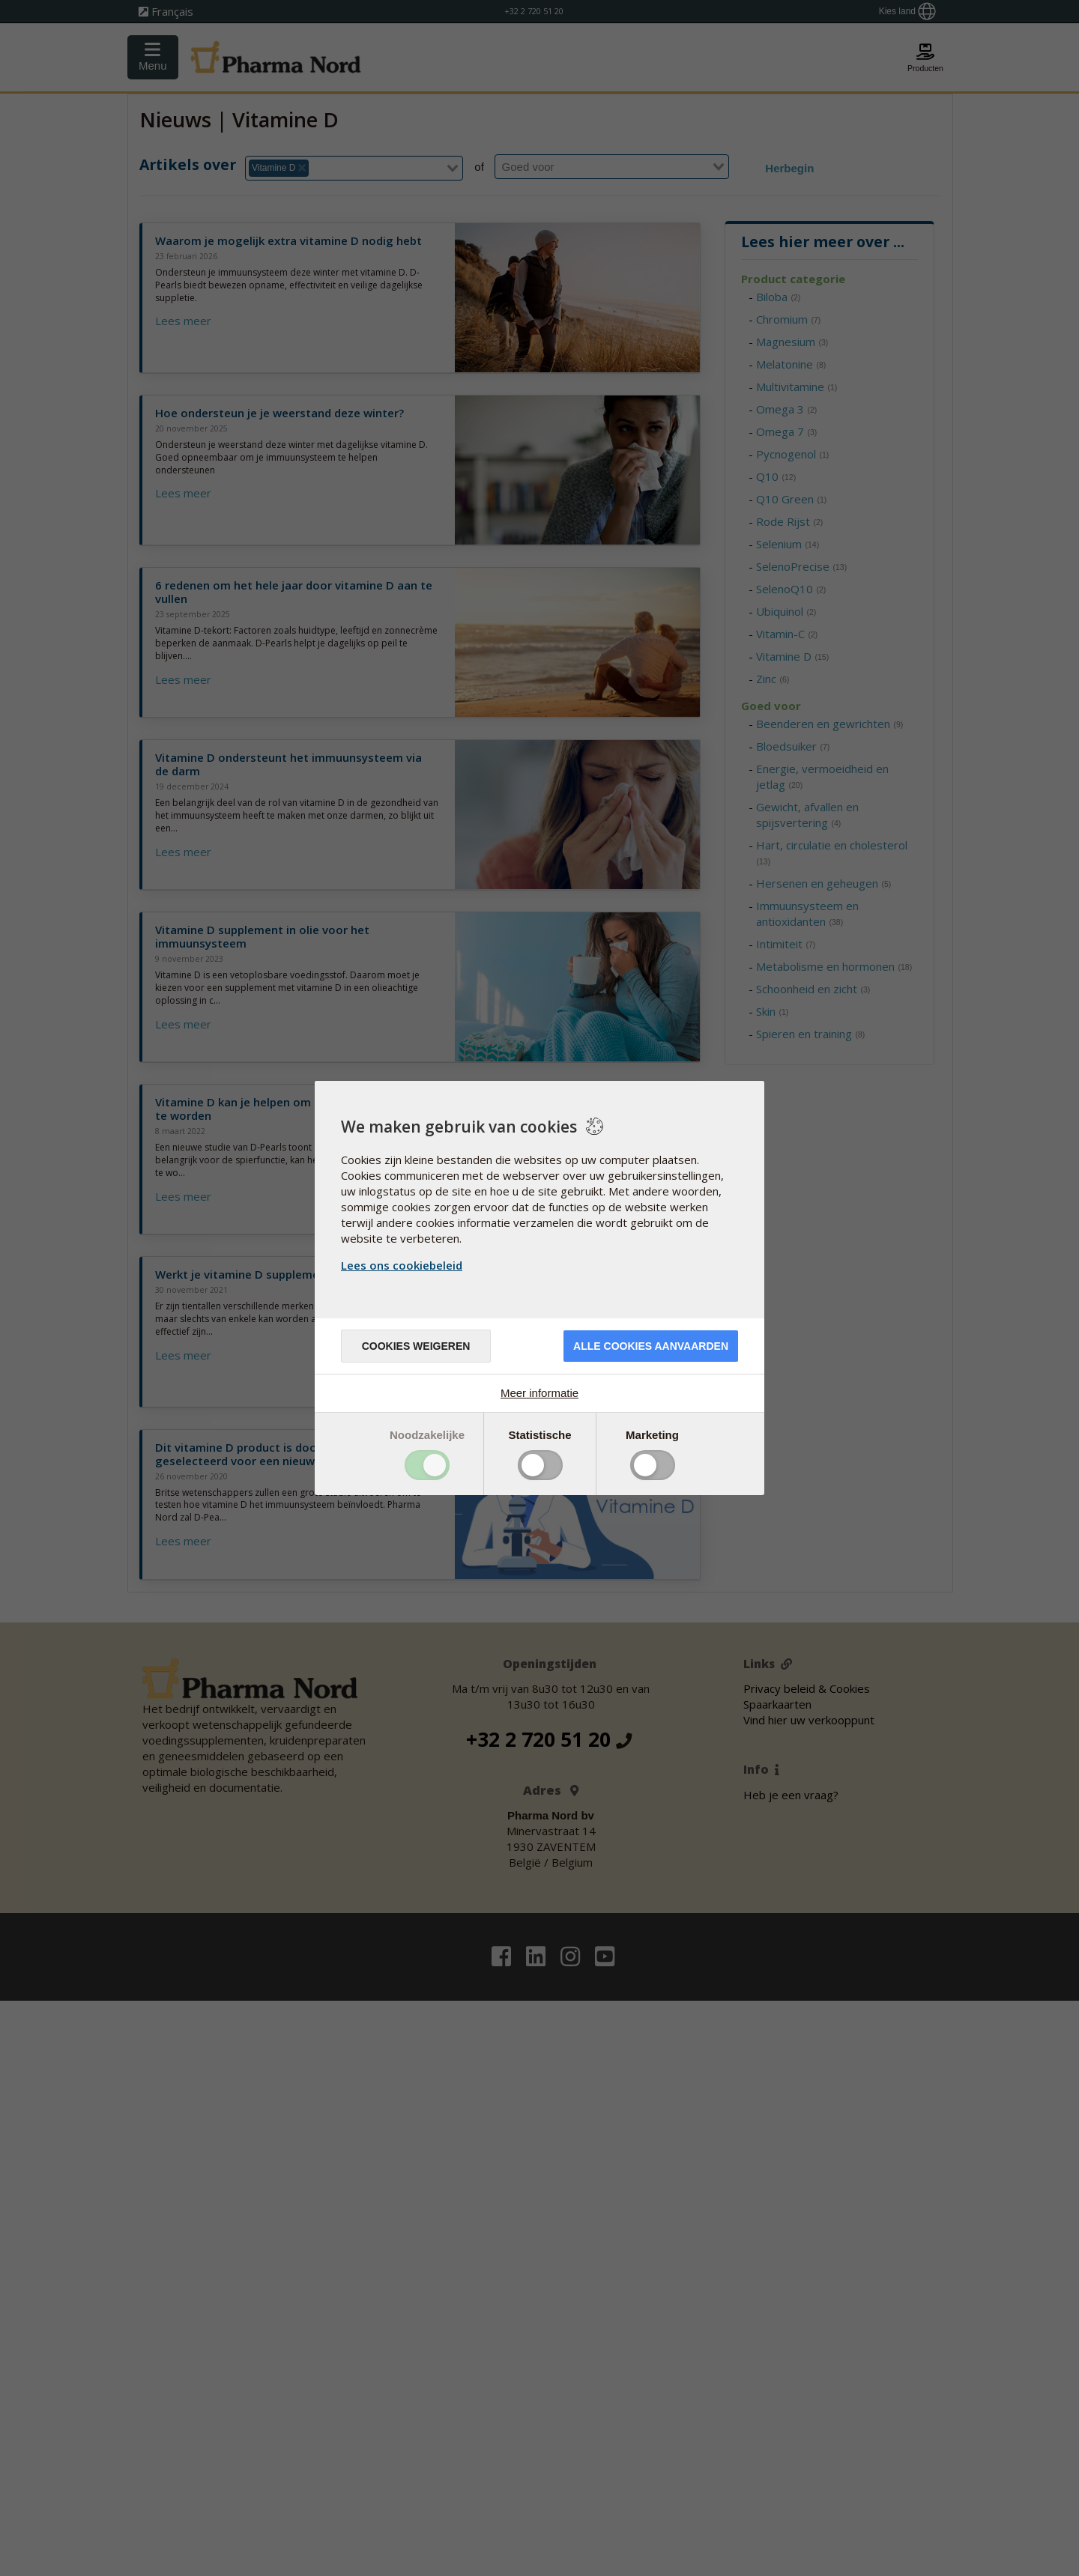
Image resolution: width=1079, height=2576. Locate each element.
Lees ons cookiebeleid (401, 1265)
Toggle (427, 1465)
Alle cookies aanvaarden (650, 1346)
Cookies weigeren (416, 1346)
